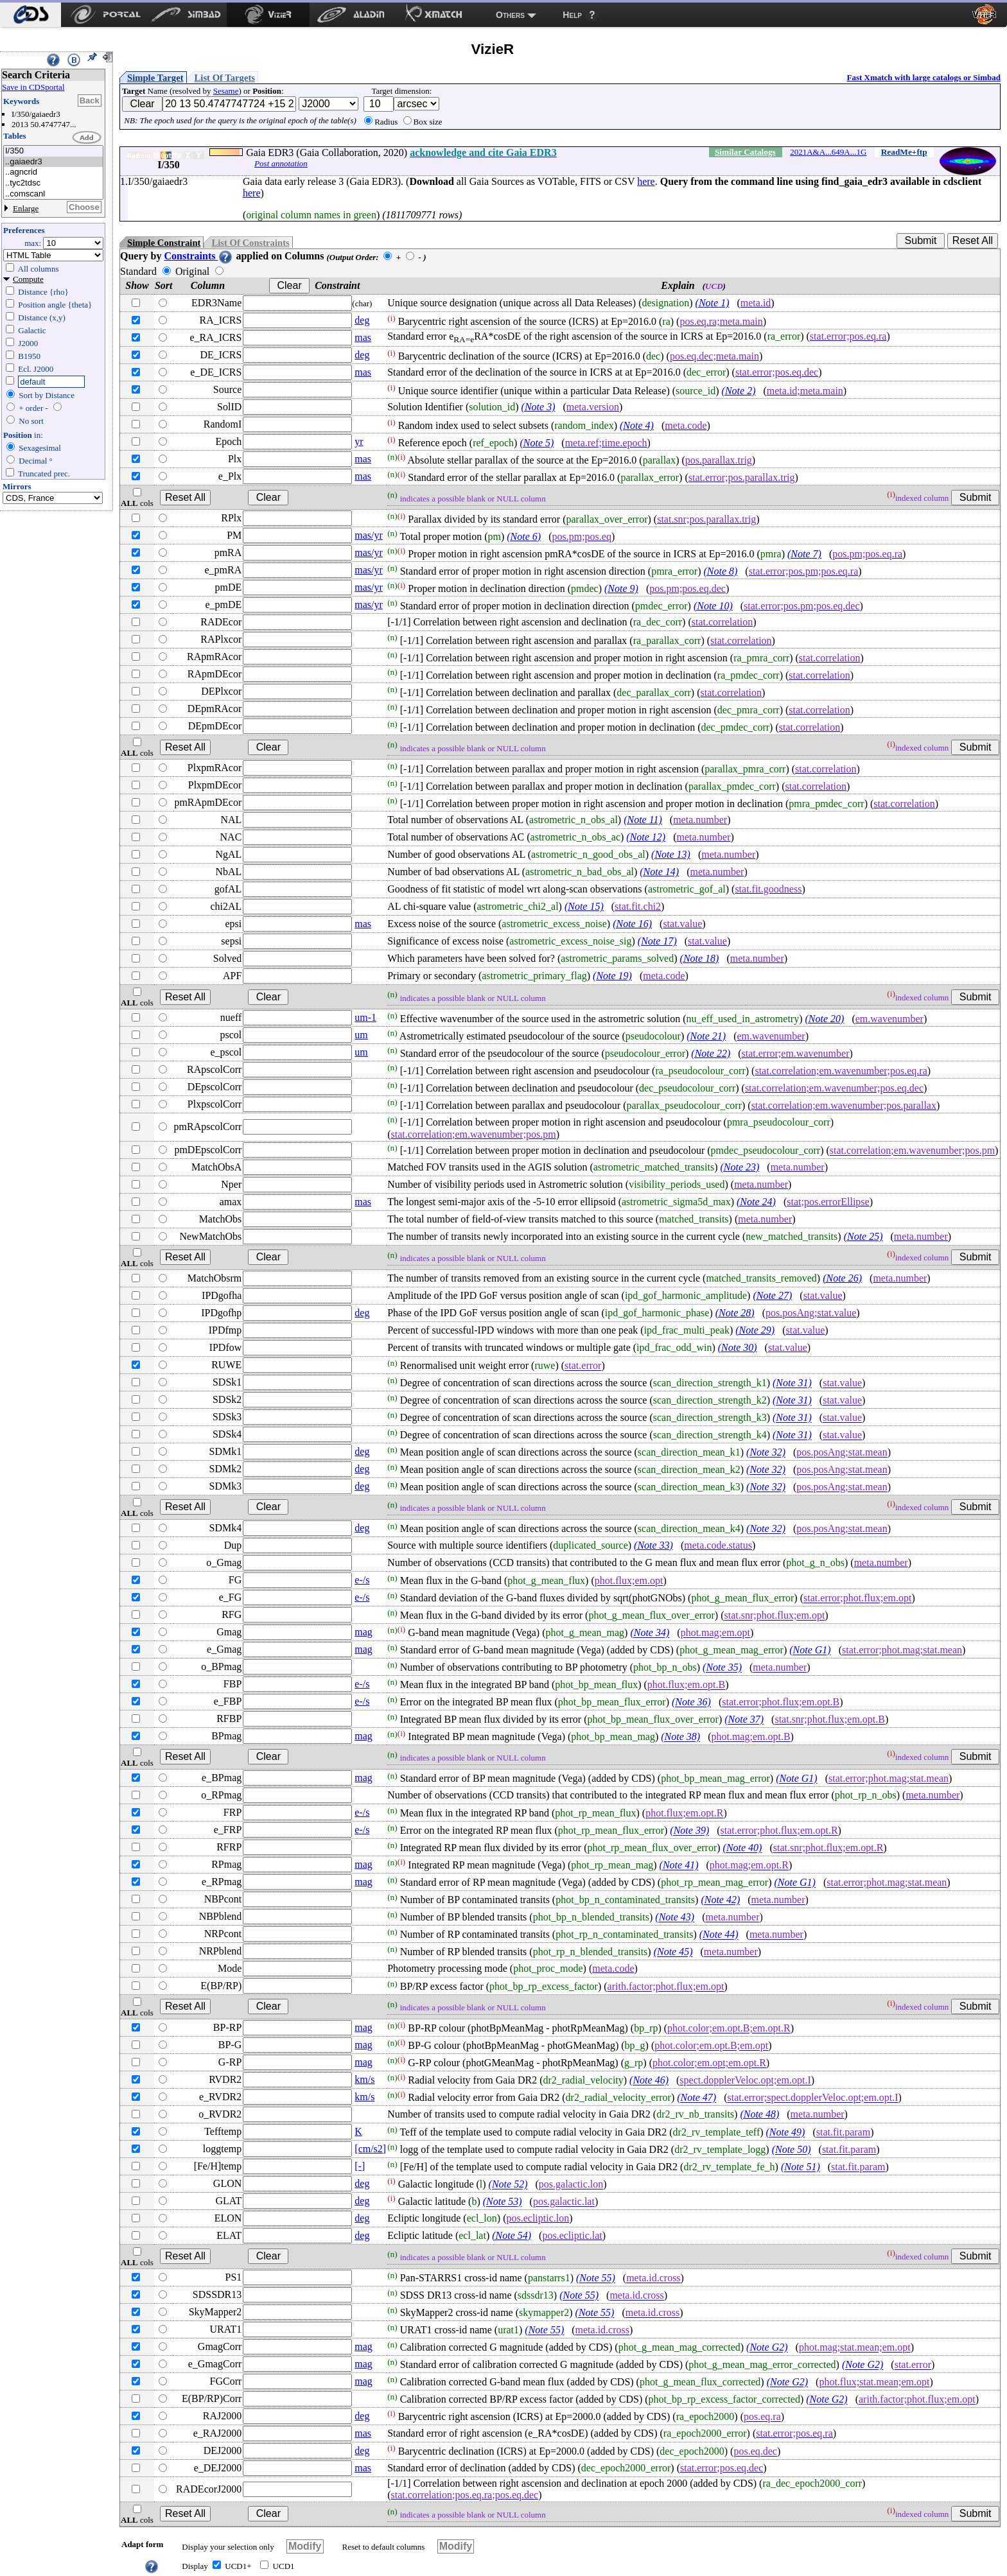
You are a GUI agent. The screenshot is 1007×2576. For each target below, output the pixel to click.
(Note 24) (756, 1201)
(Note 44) (719, 1934)
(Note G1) (809, 1650)
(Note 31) (792, 1383)
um (361, 1034)
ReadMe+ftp (904, 152)
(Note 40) (742, 1848)
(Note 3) (538, 406)
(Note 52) (508, 2184)
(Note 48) (759, 2114)
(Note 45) (673, 1952)
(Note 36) (691, 1702)
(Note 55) (595, 2278)
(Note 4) (637, 425)
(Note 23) (739, 1167)
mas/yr (369, 535)
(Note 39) (689, 1830)
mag (363, 1631)
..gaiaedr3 (53, 162)
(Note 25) (863, 1236)
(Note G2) (766, 2347)
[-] (360, 2166)
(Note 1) (713, 302)
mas (363, 337)
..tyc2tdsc (53, 183)
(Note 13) (670, 854)
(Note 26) (842, 1278)
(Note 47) (696, 2098)
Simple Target (155, 78)
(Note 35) (722, 1667)
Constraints (198, 255)
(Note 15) (584, 906)
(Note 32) (765, 1452)
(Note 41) (679, 1865)
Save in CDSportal (33, 87)
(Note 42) (720, 1900)
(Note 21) (706, 1036)
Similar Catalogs (745, 152)
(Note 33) (653, 1545)
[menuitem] (30, 15)
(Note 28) (735, 1312)
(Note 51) (800, 2167)
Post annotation (281, 163)
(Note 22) (710, 1053)
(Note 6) (524, 536)
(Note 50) (791, 2150)
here (646, 181)
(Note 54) (511, 2235)
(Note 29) (755, 1330)
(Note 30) (737, 1347)
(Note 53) (502, 2202)
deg (362, 320)
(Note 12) (645, 836)
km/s (364, 2079)
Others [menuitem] (510, 15)
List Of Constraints (250, 243)
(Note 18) (699, 958)
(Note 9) (621, 588)
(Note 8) (720, 571)
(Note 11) (643, 819)
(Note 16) (632, 923)
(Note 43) (674, 1917)
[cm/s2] (370, 2148)
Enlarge (26, 208)
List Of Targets (225, 78)
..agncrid (53, 172)
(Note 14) (659, 871)
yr (359, 441)
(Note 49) (785, 2132)
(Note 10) (713, 605)
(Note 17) (657, 941)
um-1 (365, 1017)
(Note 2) (739, 390)
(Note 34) (649, 1633)
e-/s (362, 1579)
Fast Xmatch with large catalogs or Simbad (923, 77)
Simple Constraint (163, 243)
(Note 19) (612, 975)
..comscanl (53, 194)
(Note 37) (744, 1719)
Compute (28, 279)
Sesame (226, 91)
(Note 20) (825, 1018)
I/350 (53, 151)
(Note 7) (804, 553)
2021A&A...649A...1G (828, 152)
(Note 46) (649, 2080)
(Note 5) (537, 442)
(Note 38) (680, 1737)
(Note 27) (772, 1295)
